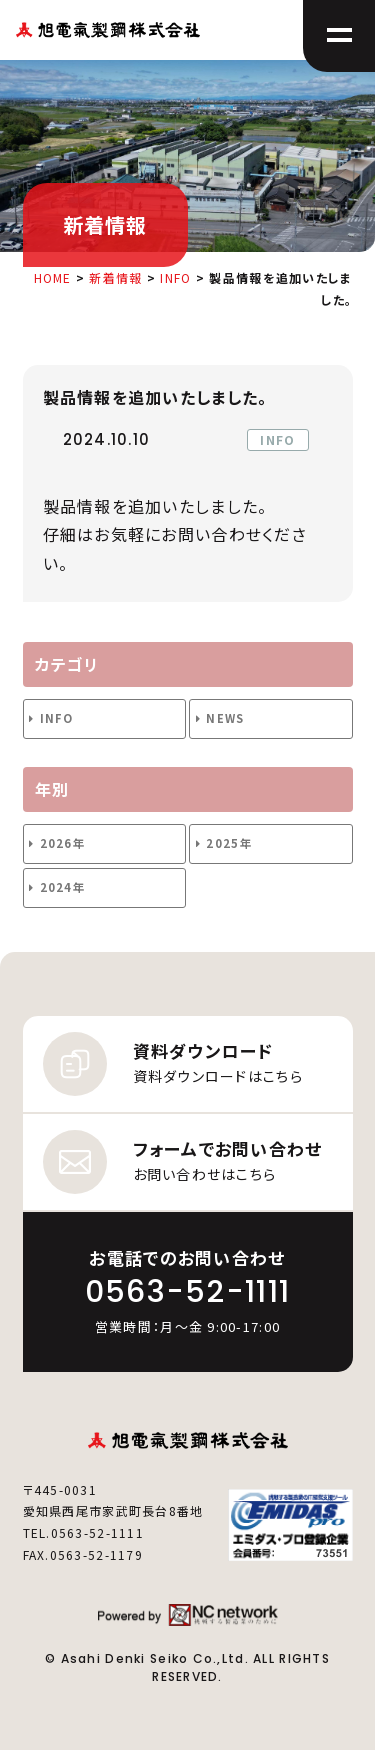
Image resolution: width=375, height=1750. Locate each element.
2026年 (62, 843)
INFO (57, 718)
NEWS (225, 718)
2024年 (62, 887)
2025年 (228, 843)
